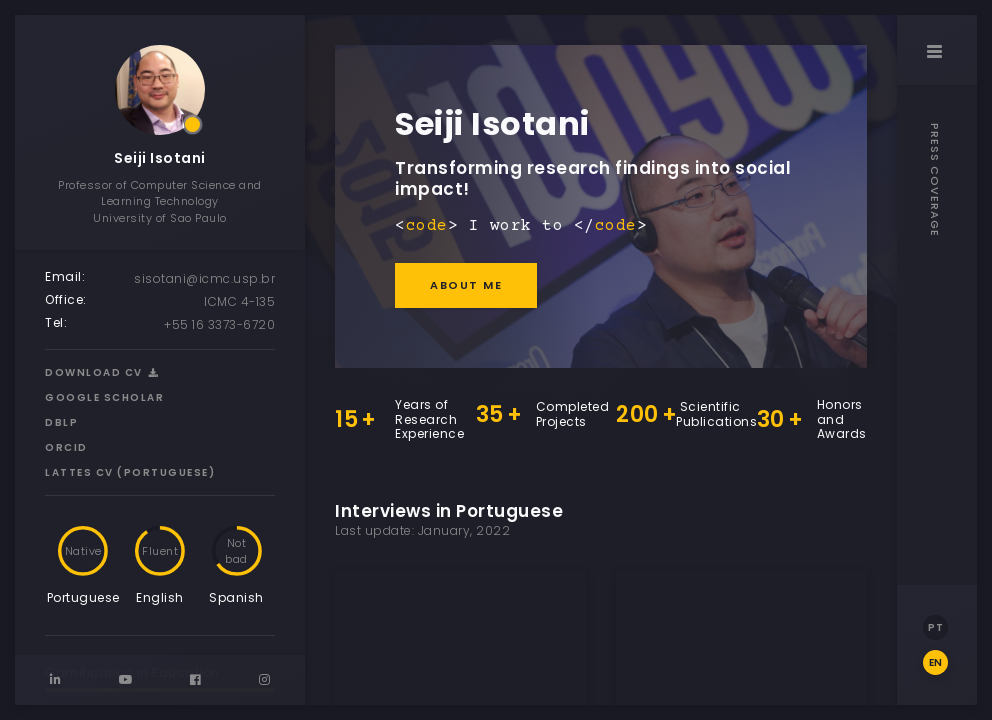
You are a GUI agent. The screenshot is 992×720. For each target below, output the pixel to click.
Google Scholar (104, 397)
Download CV (102, 372)
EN (936, 662)
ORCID (66, 447)
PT (935, 627)
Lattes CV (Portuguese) (130, 472)
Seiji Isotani (160, 158)
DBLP (61, 422)
